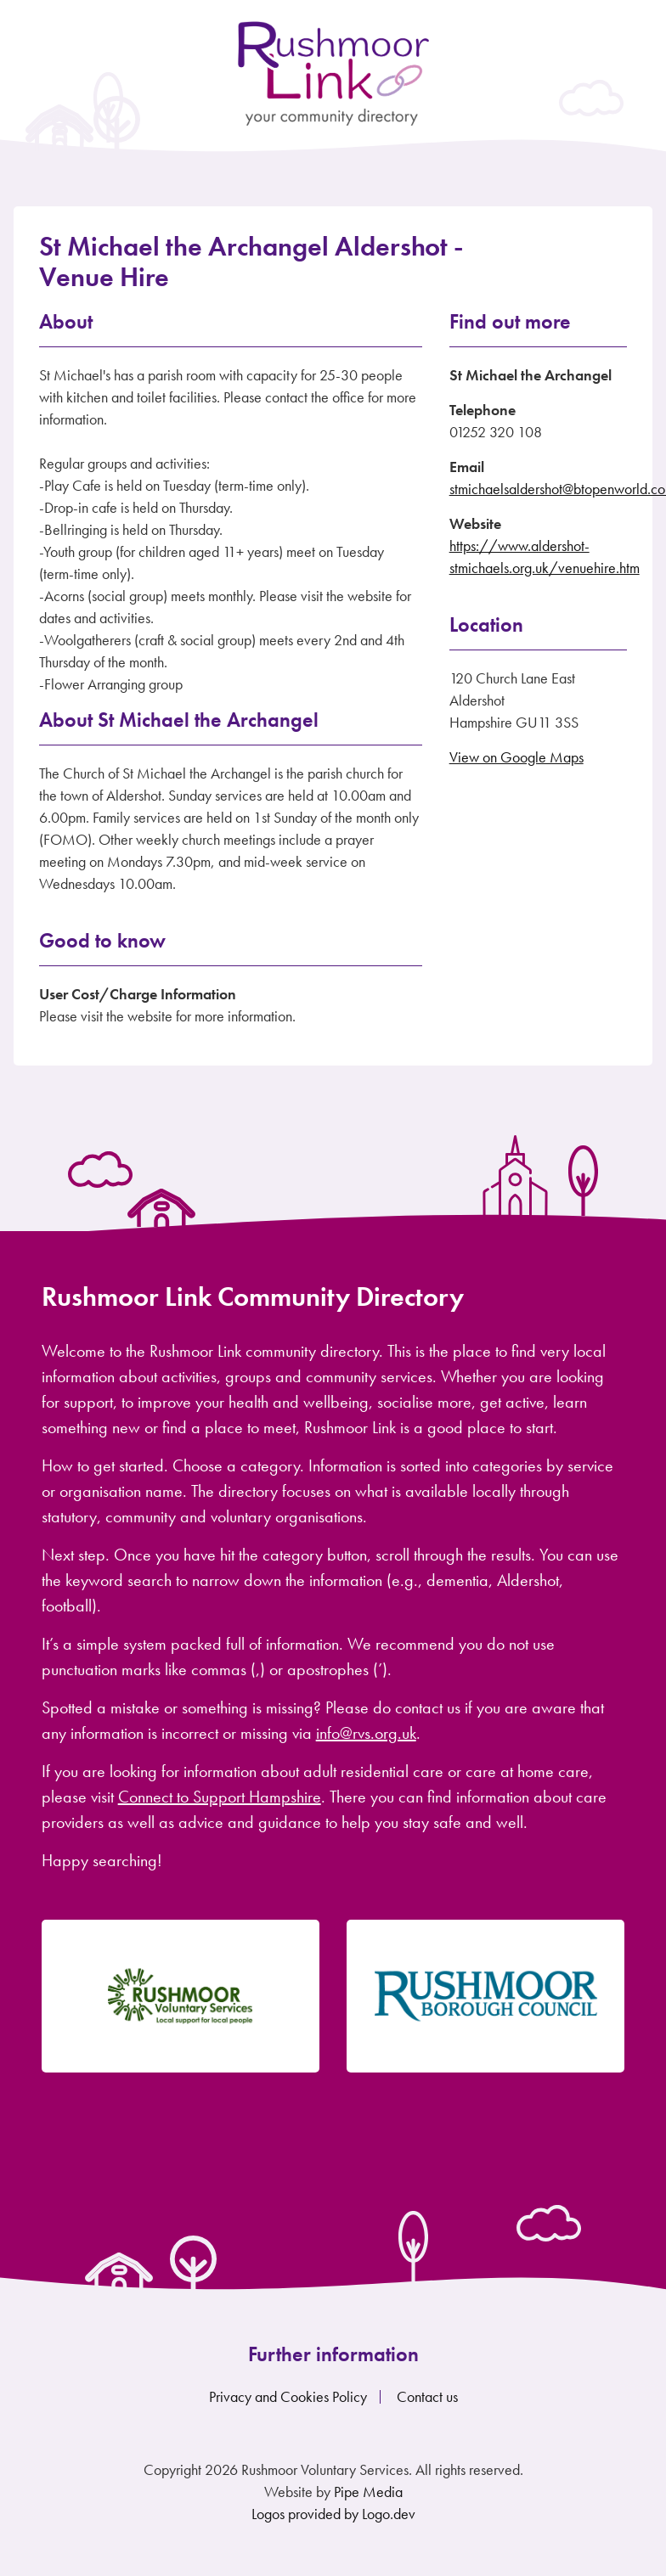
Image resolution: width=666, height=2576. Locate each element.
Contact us (427, 2396)
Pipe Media (368, 2491)
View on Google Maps (516, 757)
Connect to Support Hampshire (219, 1797)
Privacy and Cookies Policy (288, 2396)
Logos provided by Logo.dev (333, 2513)
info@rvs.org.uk (366, 1733)
